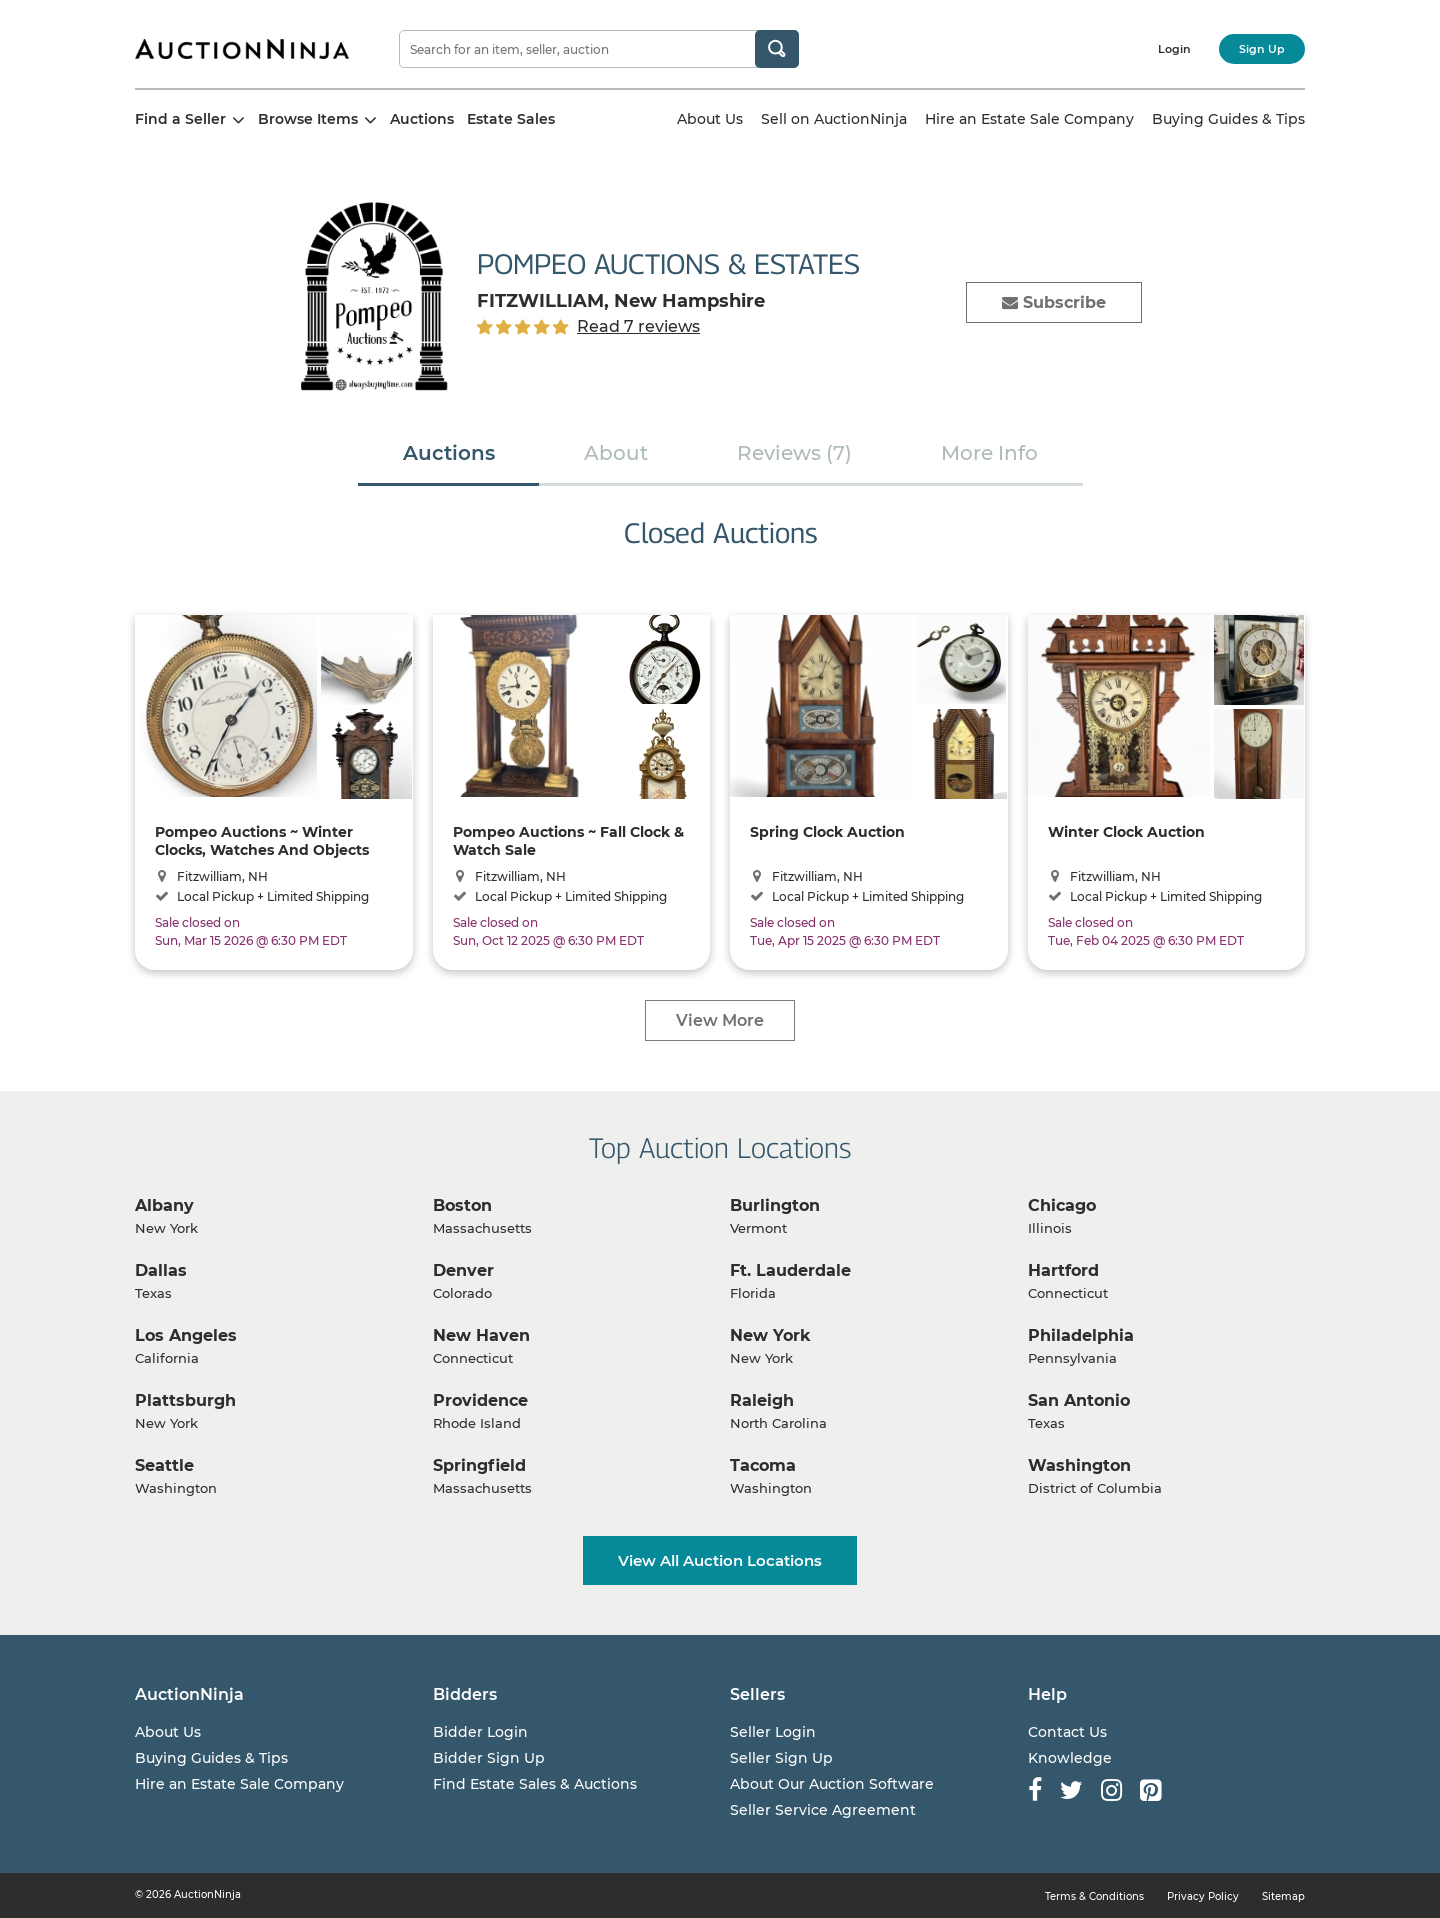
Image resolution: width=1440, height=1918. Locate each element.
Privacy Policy (1203, 1896)
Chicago (1062, 1205)
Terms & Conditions (1094, 1896)
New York (770, 1335)
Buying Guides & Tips (1228, 119)
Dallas (161, 1270)
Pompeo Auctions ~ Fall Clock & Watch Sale (568, 840)
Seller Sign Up (781, 1758)
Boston (462, 1205)
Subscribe (1054, 302)
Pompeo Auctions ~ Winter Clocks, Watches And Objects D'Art (262, 840)
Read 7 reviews (638, 326)
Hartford (1063, 1270)
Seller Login (773, 1732)
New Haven (481, 1335)
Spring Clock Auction (827, 832)
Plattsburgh (185, 1400)
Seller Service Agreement (823, 1810)
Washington (1079, 1465)
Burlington (775, 1205)
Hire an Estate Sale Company (1029, 119)
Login (1174, 49)
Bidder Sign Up (489, 1758)
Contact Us (1067, 1732)
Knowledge (1070, 1758)
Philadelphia (1081, 1335)
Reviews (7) (794, 453)
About (616, 453)
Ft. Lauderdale (790, 1270)
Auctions (422, 119)
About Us (710, 119)
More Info (989, 453)
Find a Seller (190, 119)
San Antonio (1079, 1400)
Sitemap (1283, 1896)
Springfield (479, 1465)
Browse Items (317, 119)
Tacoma (763, 1465)
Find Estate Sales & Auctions (535, 1784)
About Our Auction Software (832, 1784)
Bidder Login (480, 1732)
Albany (164, 1205)
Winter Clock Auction (1126, 832)
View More (720, 1020)
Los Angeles (186, 1335)
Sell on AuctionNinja (834, 119)
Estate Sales (511, 119)
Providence (480, 1400)
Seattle (164, 1465)
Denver (463, 1270)
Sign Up (1262, 49)
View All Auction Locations (720, 1560)
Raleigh (762, 1400)
